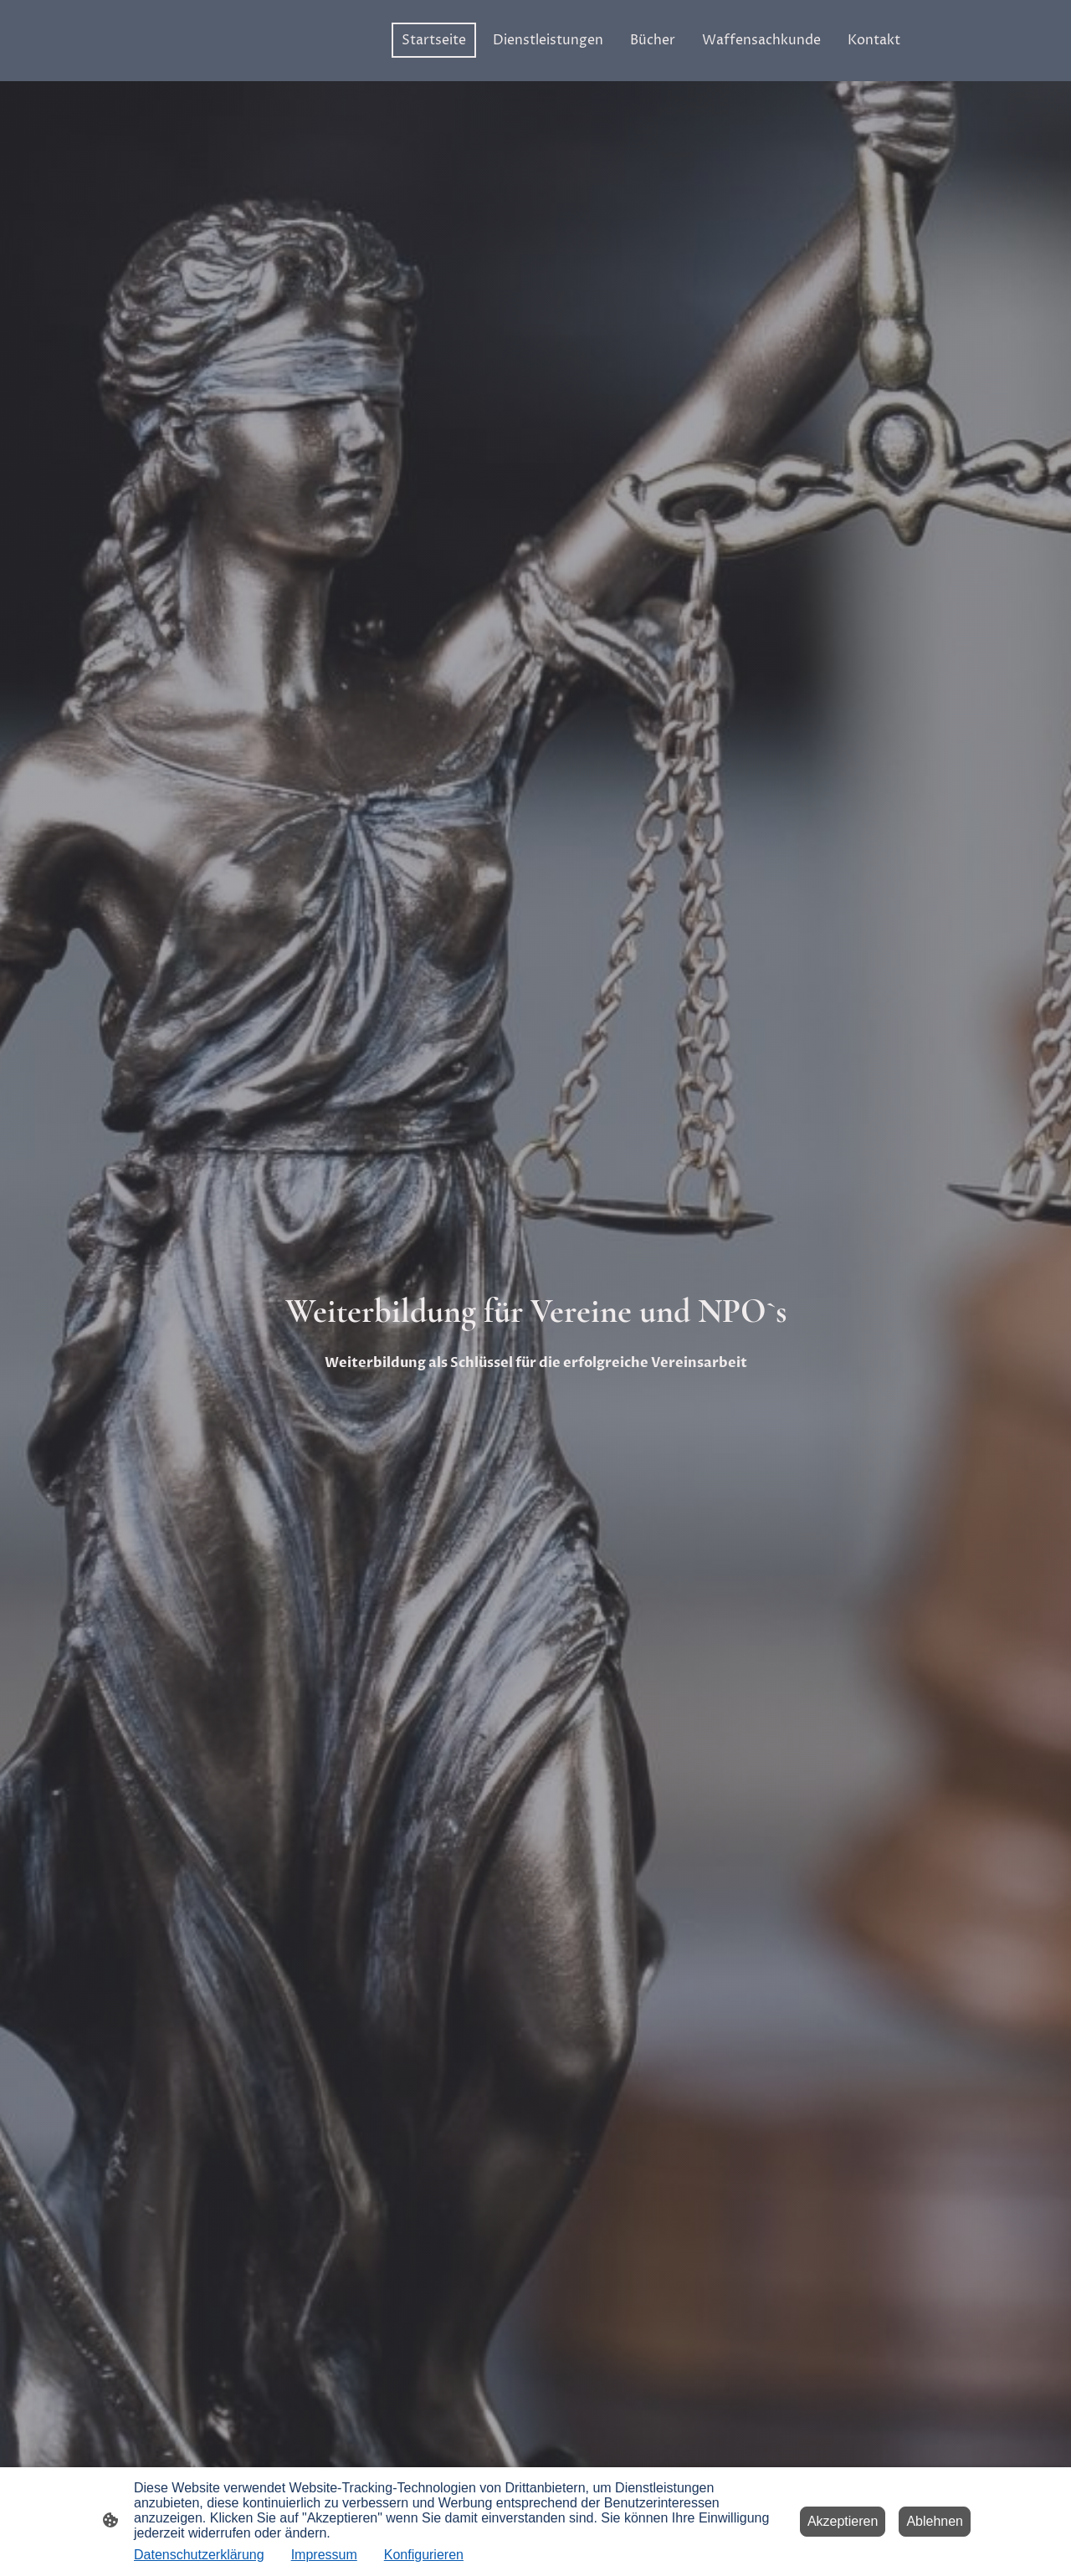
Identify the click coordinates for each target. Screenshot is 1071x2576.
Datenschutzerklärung (199, 2555)
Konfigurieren (424, 2555)
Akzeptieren (843, 2521)
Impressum (324, 2555)
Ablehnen (934, 2521)
